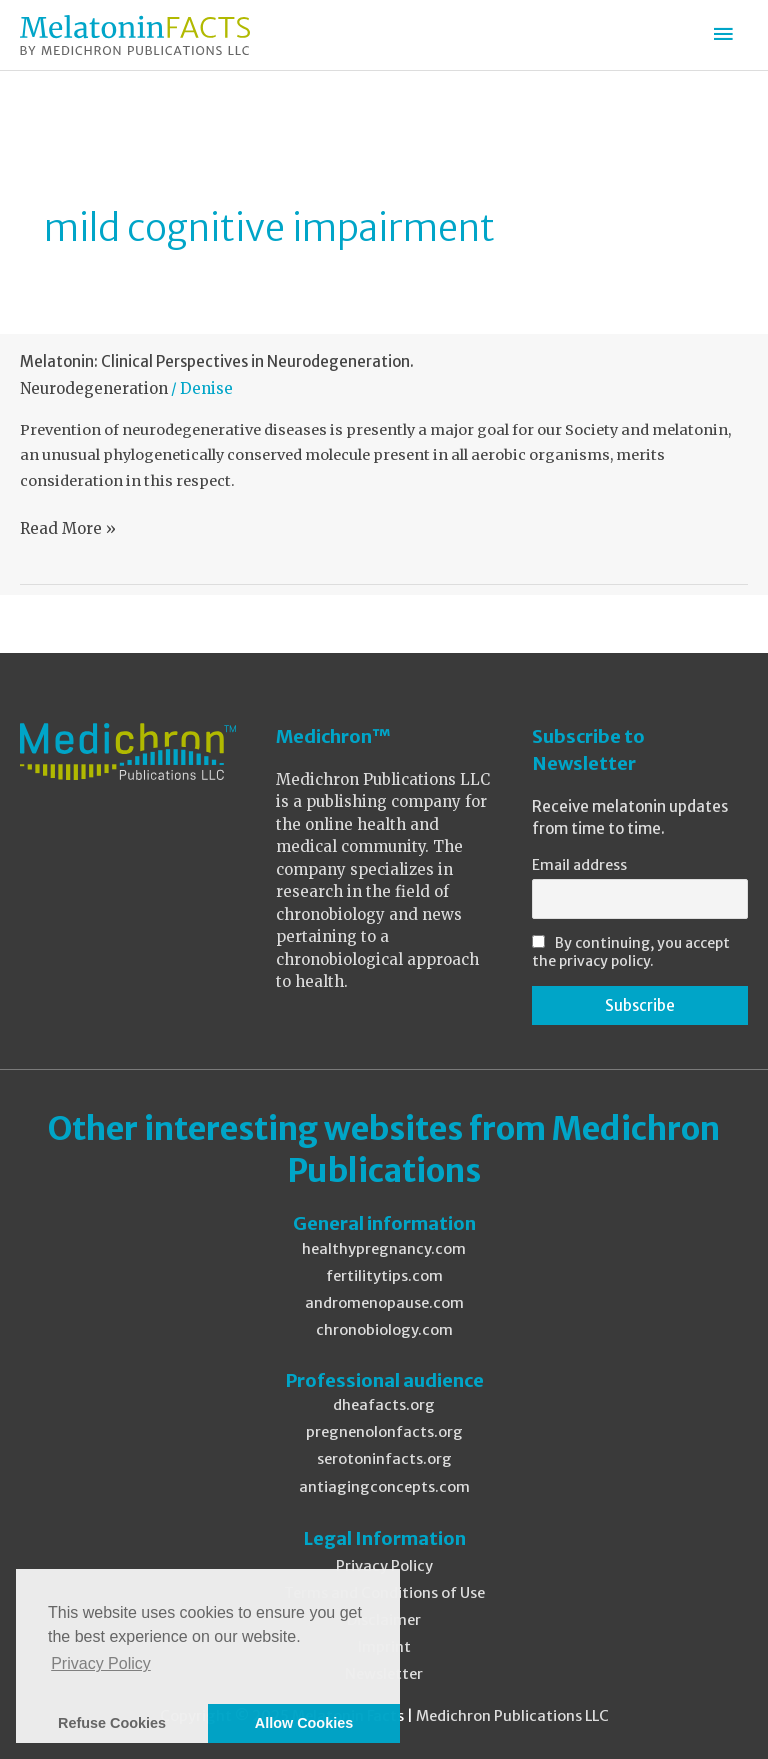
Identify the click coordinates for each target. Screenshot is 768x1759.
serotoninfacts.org (384, 1459)
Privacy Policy (384, 1566)
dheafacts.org (384, 1405)
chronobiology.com (384, 1330)
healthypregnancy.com (384, 1249)
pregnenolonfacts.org (384, 1432)
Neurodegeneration (94, 388)
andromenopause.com (384, 1303)
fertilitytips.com (384, 1276)
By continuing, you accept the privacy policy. (631, 952)
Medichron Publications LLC (512, 1716)
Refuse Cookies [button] (112, 1723)
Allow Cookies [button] (304, 1723)
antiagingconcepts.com (384, 1487)
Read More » (68, 529)
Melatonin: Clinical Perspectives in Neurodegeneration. (217, 361)
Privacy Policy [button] (101, 1663)
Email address (579, 865)
